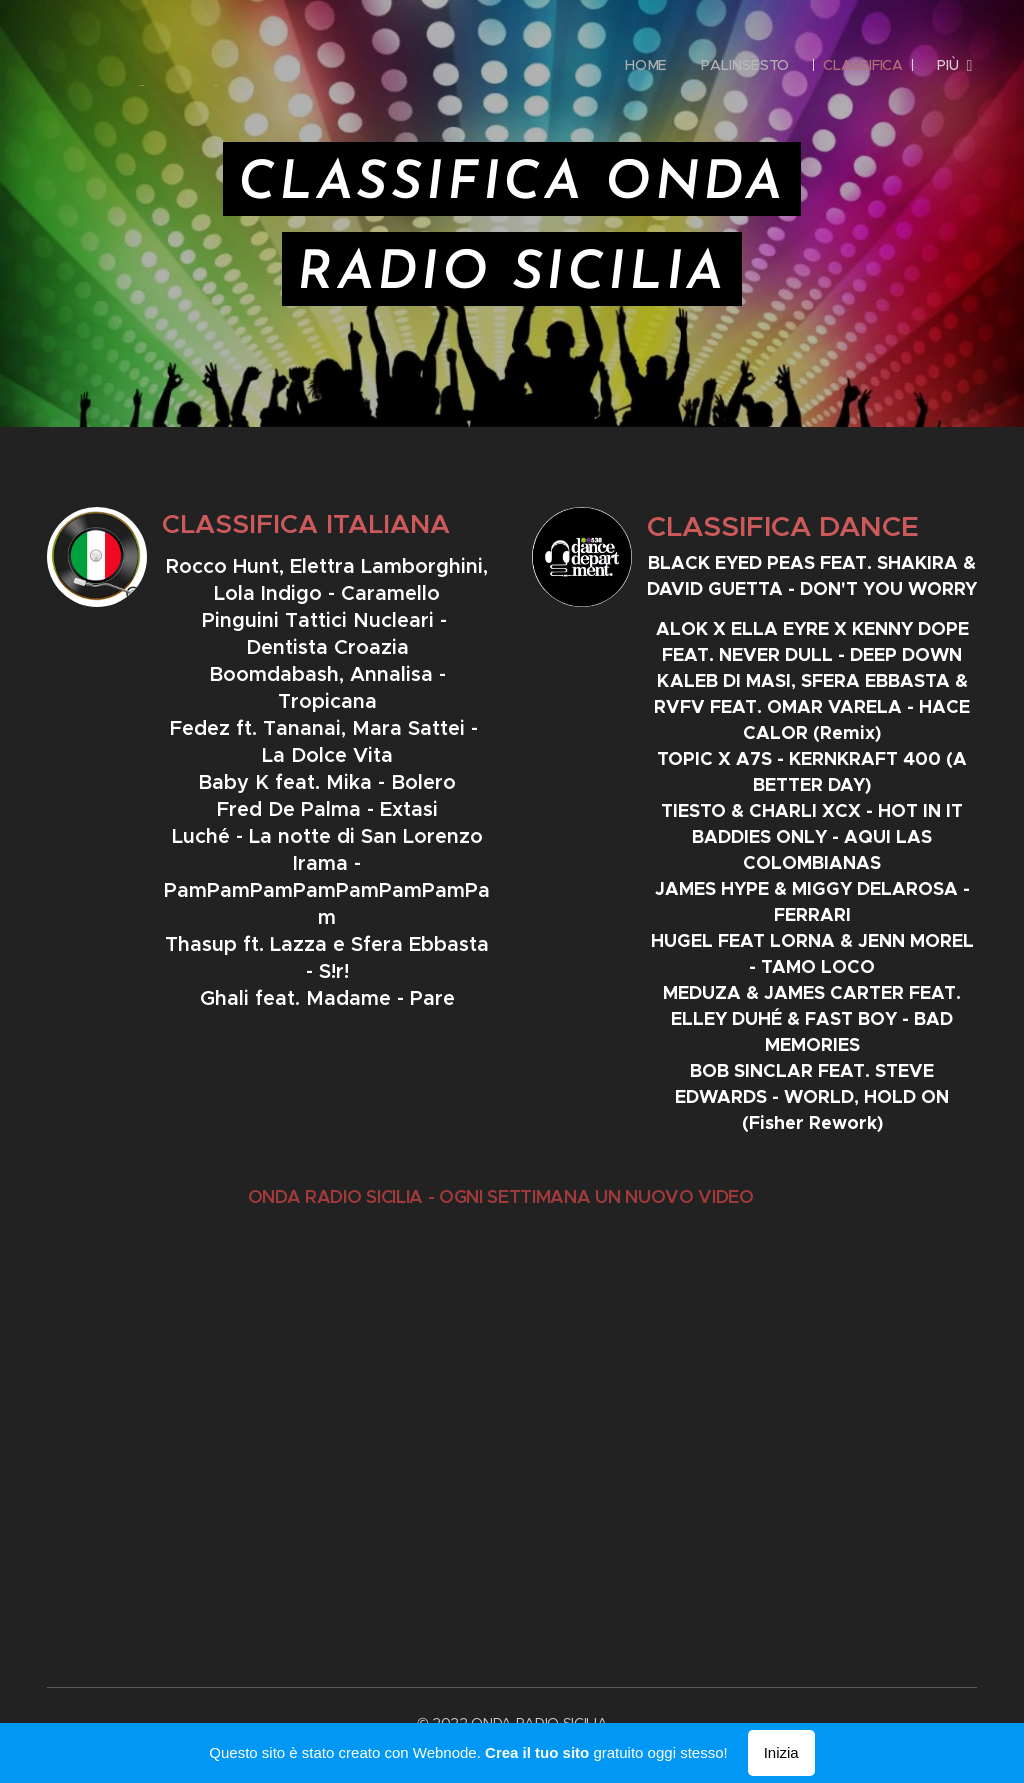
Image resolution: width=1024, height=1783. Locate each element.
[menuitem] (644, 65)
